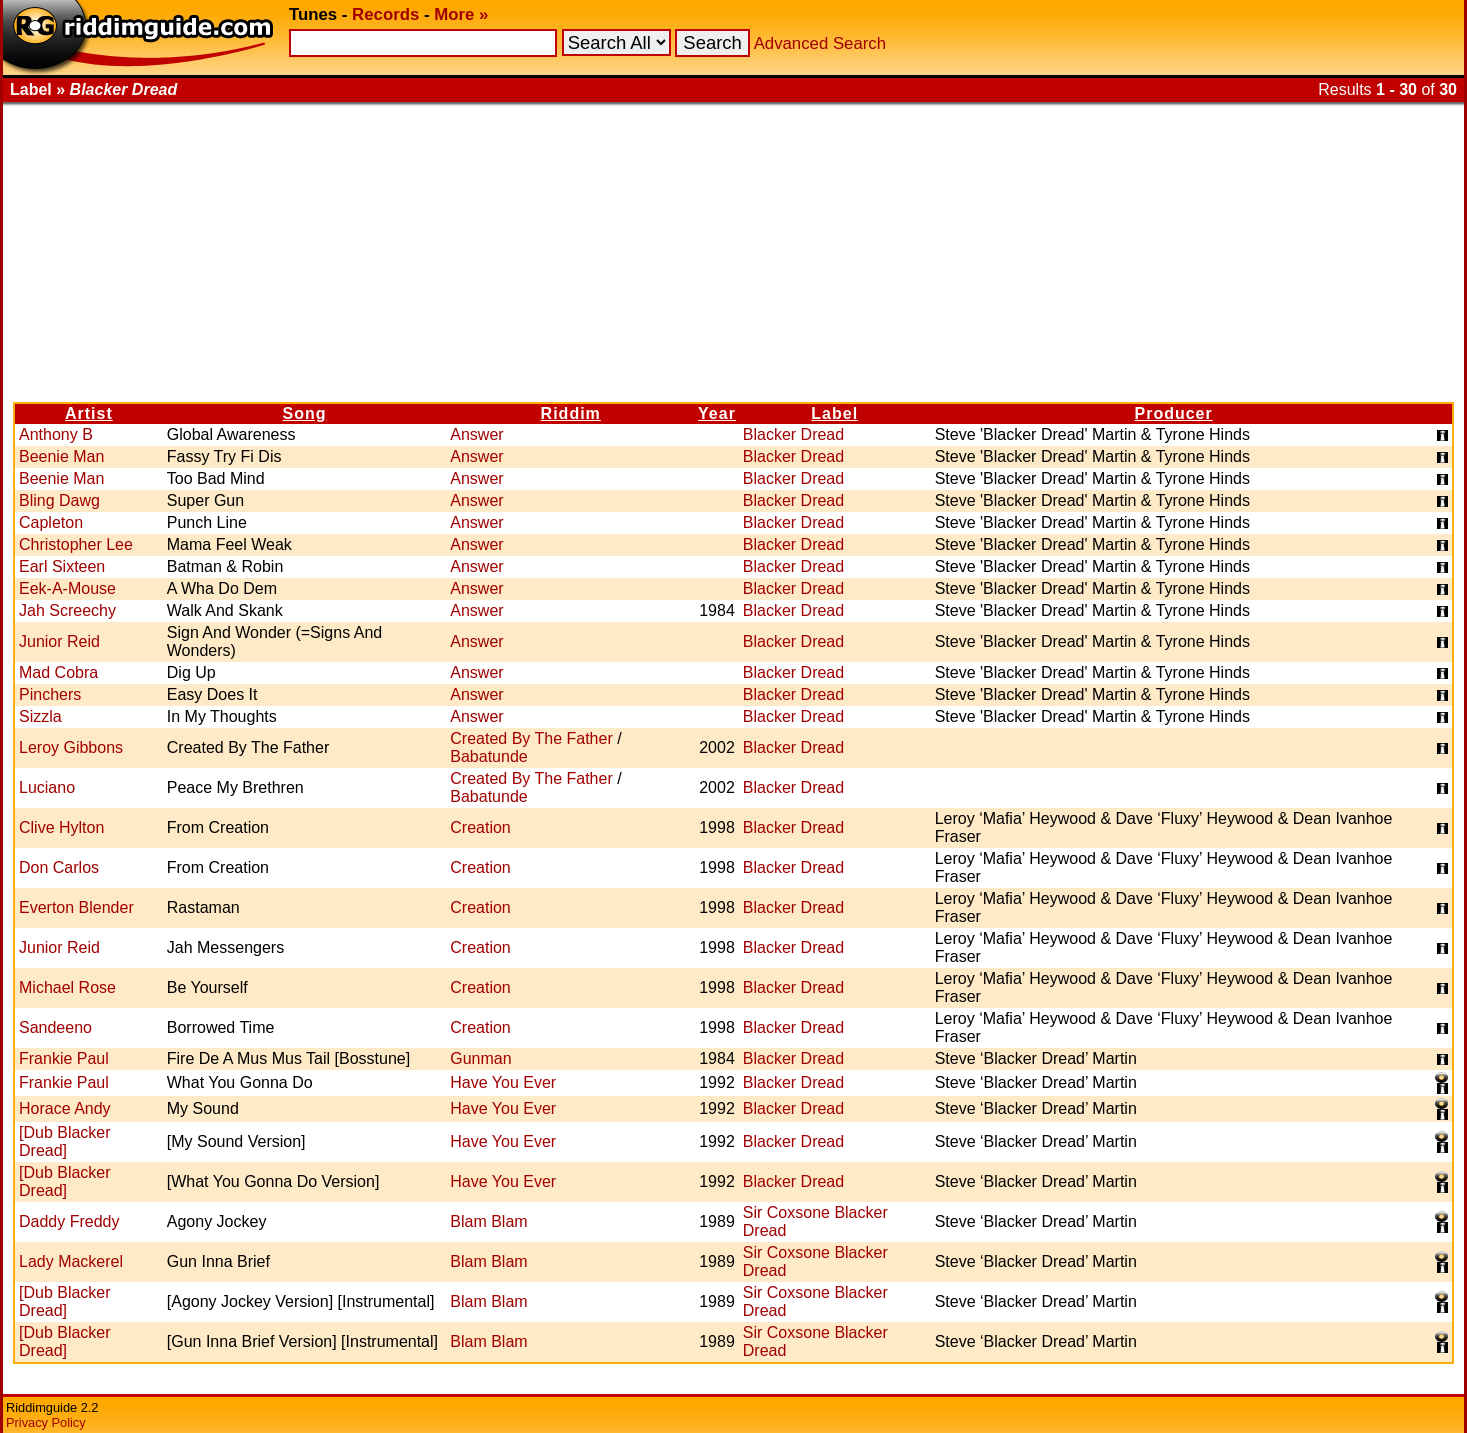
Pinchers (50, 694)
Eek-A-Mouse (67, 588)
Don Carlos (59, 867)
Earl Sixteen (62, 566)
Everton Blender (76, 907)
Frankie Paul (64, 1058)
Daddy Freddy (69, 1221)
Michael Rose (67, 987)
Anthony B (56, 434)
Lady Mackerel (71, 1261)
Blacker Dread (793, 434)
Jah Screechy (67, 610)
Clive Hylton (61, 827)
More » (461, 14)
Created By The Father (531, 738)
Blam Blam (488, 1221)
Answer (476, 434)
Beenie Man (61, 456)
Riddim (571, 413)
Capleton (51, 522)
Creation (480, 827)
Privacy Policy (46, 1422)
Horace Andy (65, 1108)
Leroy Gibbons (71, 747)
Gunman (480, 1058)
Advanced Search (820, 43)
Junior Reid (59, 641)
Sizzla (40, 716)
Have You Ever (503, 1082)
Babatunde (488, 756)
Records (385, 14)
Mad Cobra (58, 672)
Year (717, 413)
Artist (89, 413)
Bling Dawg (59, 500)
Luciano (47, 787)
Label (834, 413)
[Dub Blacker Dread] (65, 1141)
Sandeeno (55, 1027)
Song (305, 413)
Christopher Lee (76, 544)
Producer (1174, 413)
